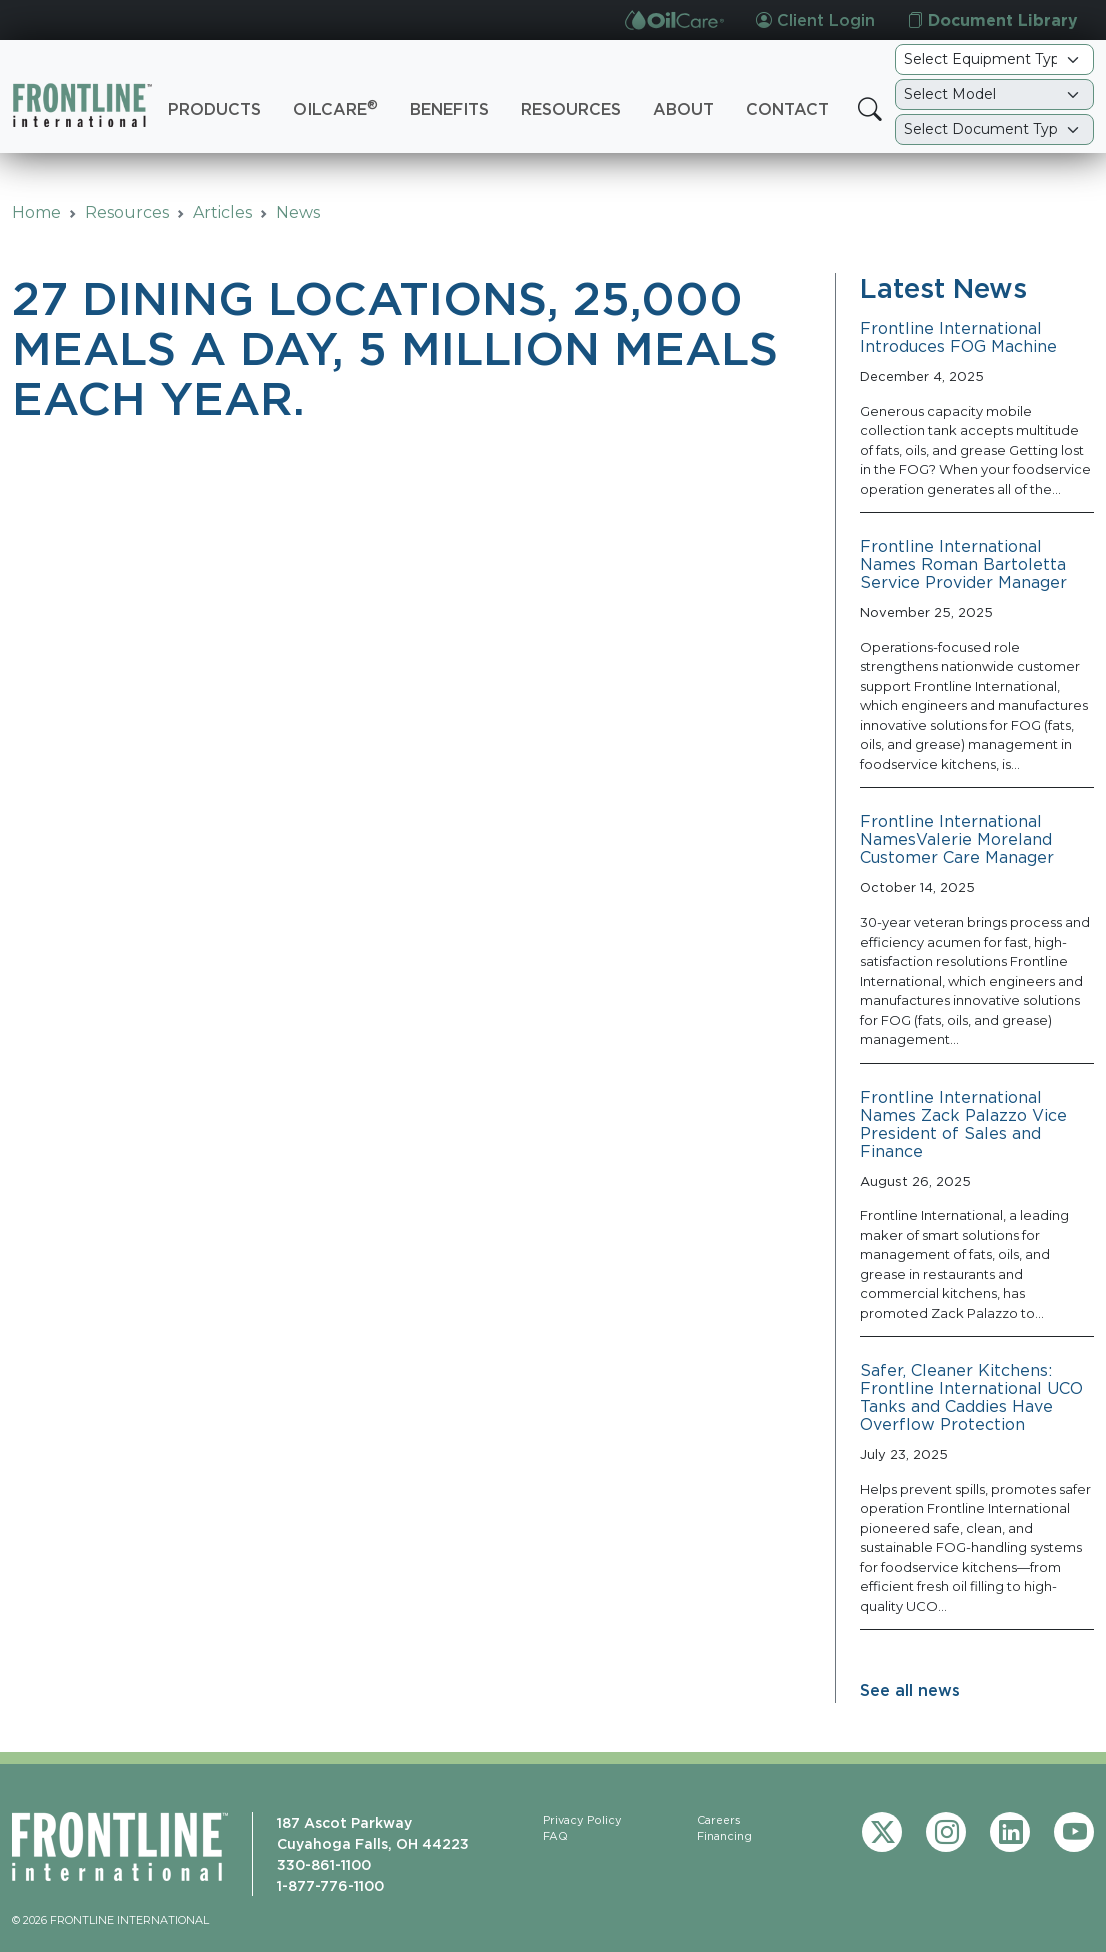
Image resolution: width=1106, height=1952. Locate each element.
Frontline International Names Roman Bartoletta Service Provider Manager (963, 564)
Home (36, 212)
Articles (222, 212)
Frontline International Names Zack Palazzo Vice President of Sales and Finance (963, 1124)
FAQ (555, 1836)
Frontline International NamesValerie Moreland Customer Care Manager (957, 839)
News (298, 212)
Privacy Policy (582, 1820)
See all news (910, 1690)
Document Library (992, 20)
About (683, 109)
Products (214, 109)
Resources (571, 109)
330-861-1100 (324, 1864)
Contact (787, 109)
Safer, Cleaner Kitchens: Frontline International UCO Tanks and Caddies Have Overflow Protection (971, 1397)
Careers (719, 1820)
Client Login (815, 20)
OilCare (335, 108)
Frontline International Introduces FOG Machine (958, 337)
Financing (724, 1836)
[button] (870, 110)
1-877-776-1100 (330, 1885)
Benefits (449, 109)
